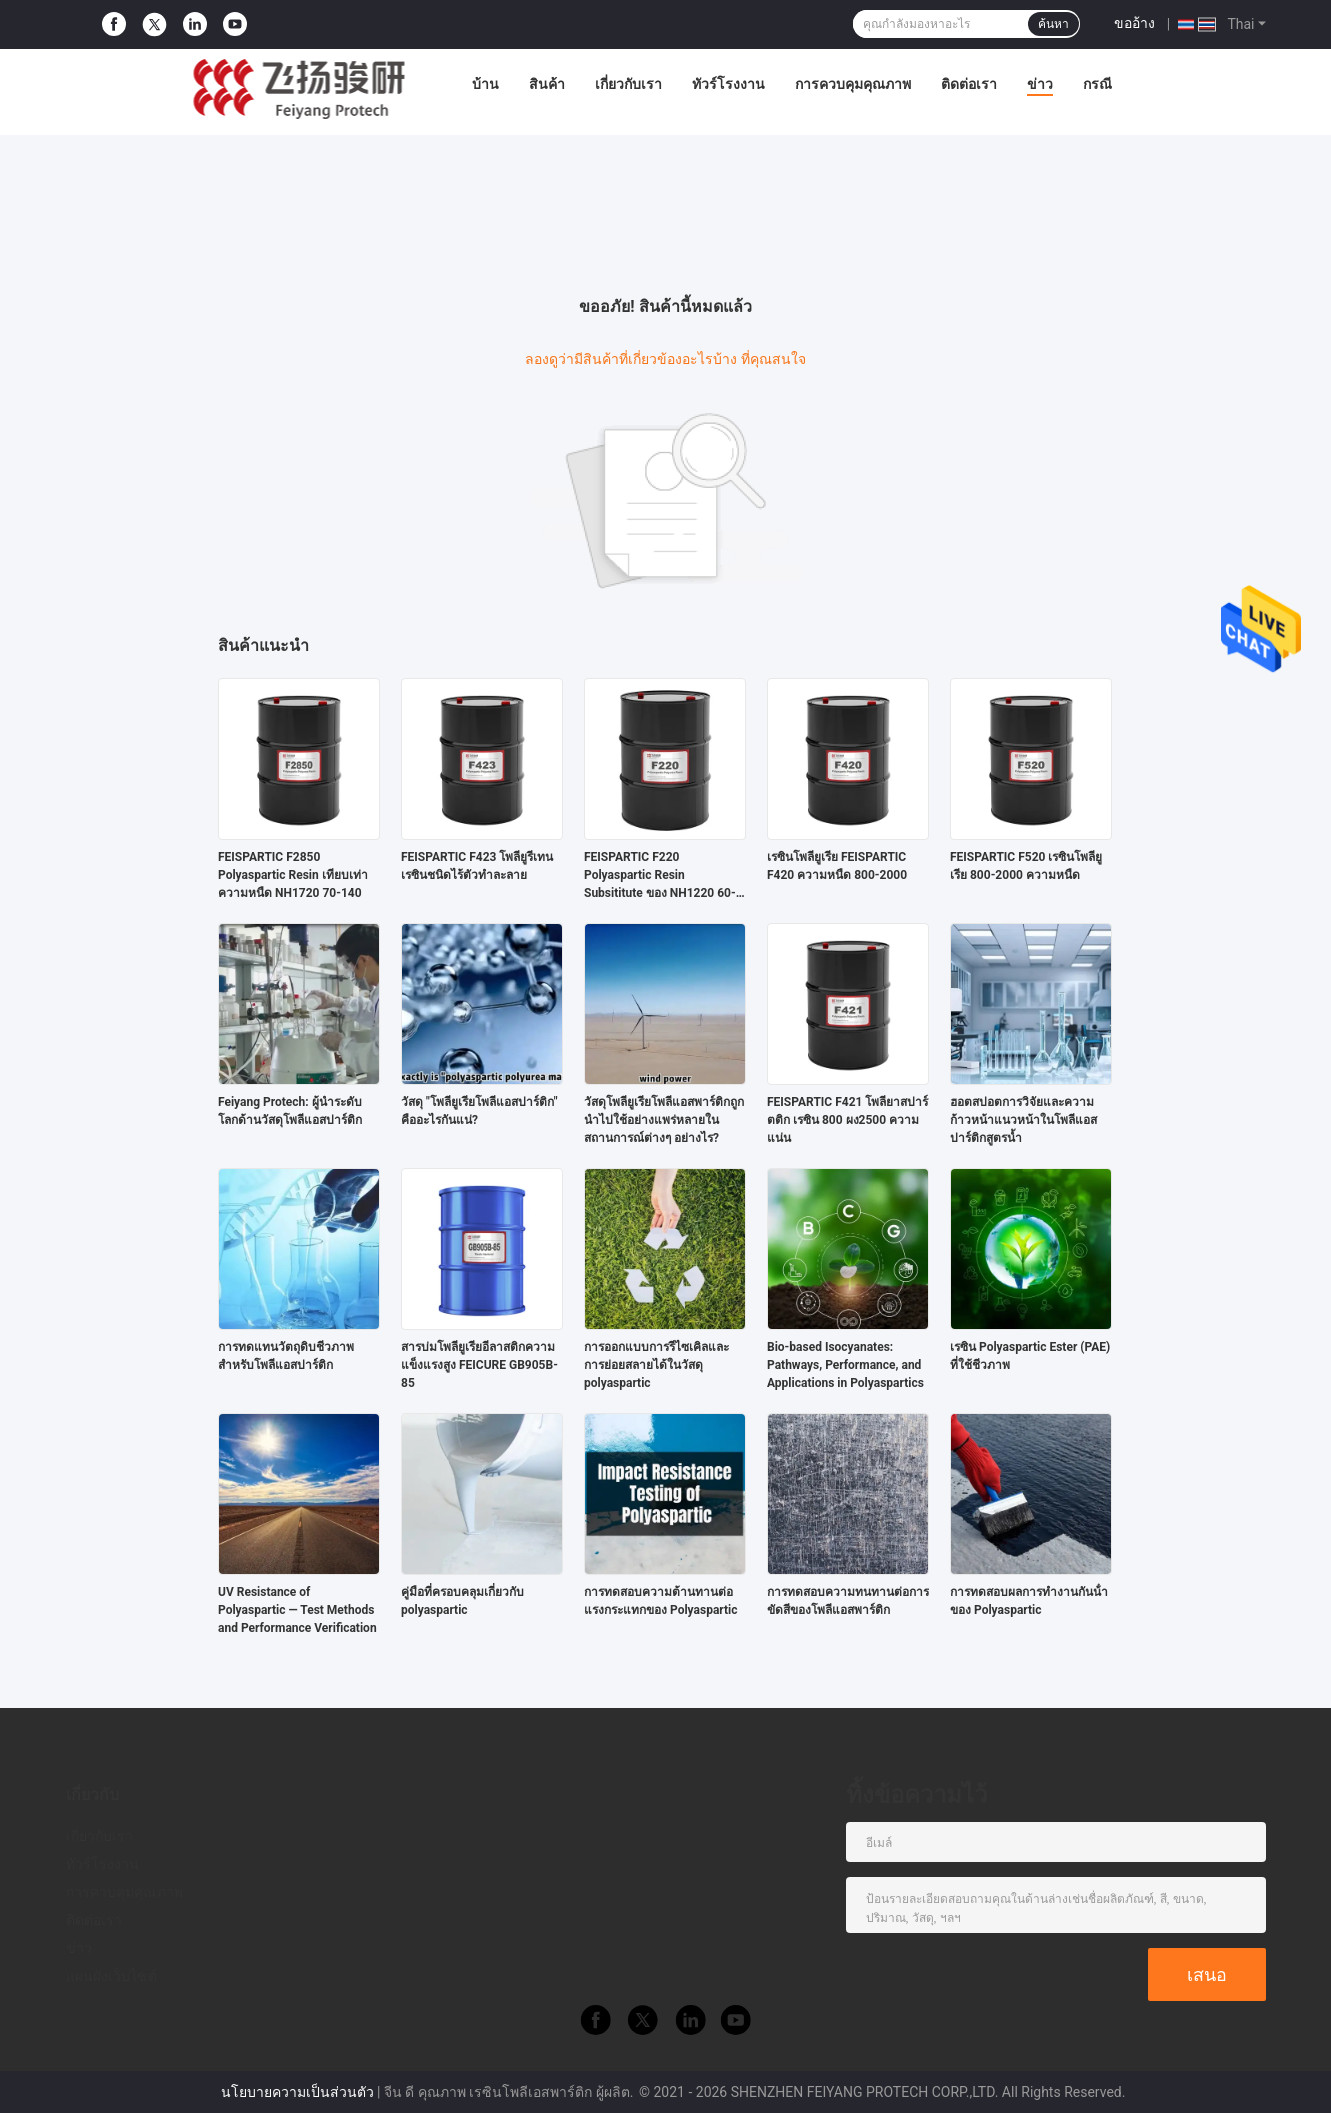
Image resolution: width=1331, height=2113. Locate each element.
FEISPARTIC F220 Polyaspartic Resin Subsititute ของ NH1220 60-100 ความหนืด (660, 876)
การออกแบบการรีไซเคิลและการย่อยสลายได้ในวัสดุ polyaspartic (656, 1365)
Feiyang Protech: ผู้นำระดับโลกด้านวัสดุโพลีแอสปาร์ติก (290, 1111)
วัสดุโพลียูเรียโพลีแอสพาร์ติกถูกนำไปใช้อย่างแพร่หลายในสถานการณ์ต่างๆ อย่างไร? (664, 1120)
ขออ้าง (1134, 23)
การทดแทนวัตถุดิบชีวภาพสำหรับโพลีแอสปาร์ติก (286, 1356)
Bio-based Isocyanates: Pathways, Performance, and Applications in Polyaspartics (845, 1365)
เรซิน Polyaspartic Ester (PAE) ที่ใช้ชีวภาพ (1030, 1356)
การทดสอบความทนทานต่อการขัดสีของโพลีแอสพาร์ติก (848, 1601)
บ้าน (485, 84)
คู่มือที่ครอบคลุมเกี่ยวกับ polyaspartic (462, 1601)
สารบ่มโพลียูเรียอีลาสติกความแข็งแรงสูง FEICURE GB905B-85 (479, 1365)
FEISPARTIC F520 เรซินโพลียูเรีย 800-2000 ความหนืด (1026, 866)
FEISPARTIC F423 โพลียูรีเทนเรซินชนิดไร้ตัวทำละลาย (477, 866)
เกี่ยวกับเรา (628, 84)
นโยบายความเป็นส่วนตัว (297, 2092)
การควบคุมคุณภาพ (853, 84)
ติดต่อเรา (969, 84)
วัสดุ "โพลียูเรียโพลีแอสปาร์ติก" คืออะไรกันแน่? (479, 1111)
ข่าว (1040, 84)
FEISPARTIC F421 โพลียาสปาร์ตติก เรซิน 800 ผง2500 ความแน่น (847, 1120)
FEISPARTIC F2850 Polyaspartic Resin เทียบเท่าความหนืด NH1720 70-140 (293, 875)
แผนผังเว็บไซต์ (111, 1976)
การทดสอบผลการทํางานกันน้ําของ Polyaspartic (1029, 1601)
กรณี (1097, 84)
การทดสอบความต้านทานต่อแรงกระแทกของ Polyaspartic (660, 1601)
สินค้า (547, 84)
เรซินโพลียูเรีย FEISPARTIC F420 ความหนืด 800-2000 (837, 866)
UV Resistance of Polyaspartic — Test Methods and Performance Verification (297, 1610)
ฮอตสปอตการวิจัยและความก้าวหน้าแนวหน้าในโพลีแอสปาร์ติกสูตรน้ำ (1023, 1120)
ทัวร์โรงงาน (728, 84)
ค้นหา (1053, 24)
